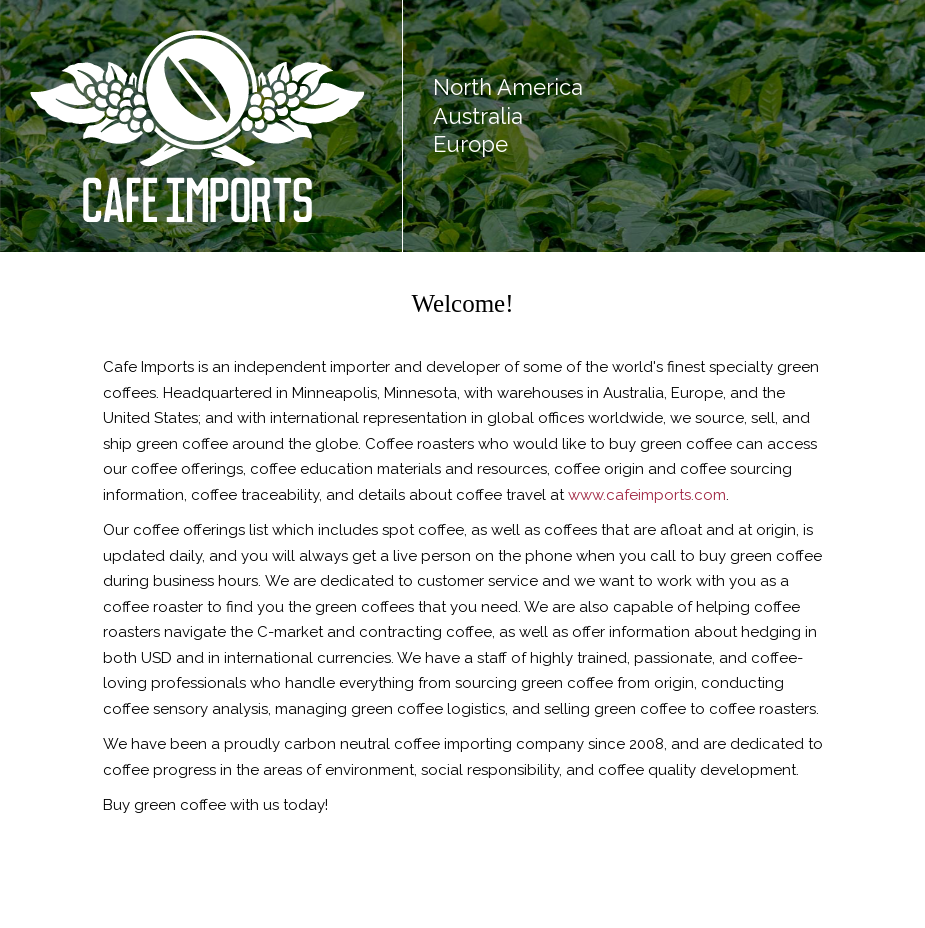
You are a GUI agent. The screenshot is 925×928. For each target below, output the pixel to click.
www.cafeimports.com (647, 495)
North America (508, 87)
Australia (478, 116)
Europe (470, 144)
